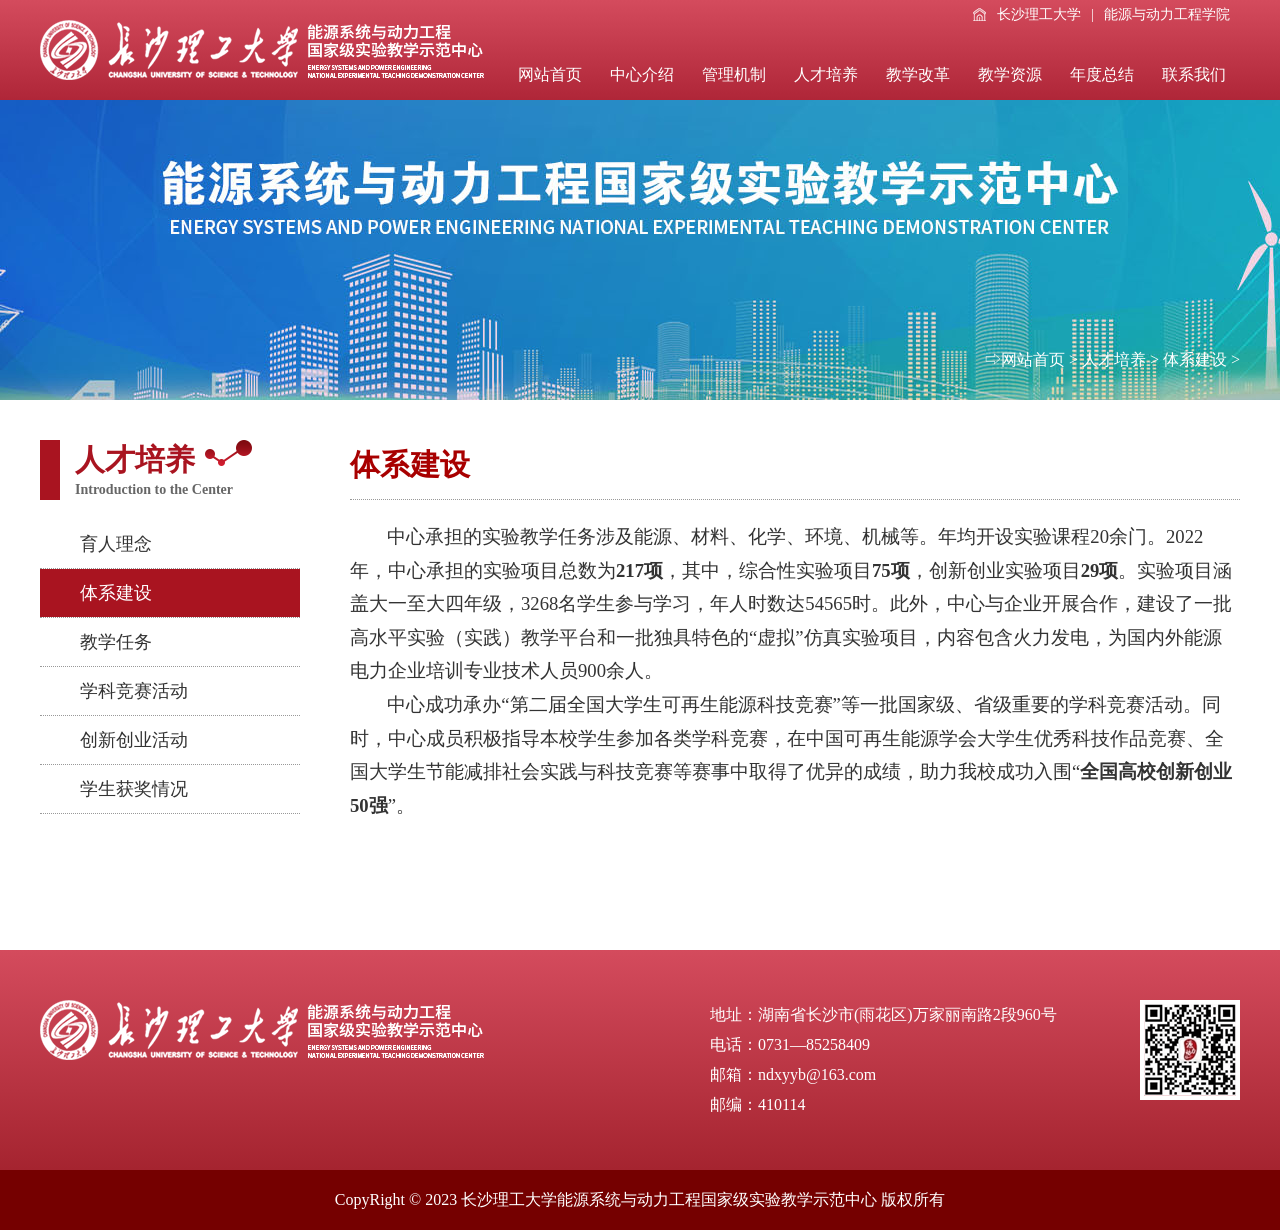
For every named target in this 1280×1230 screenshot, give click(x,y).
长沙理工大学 (1027, 14)
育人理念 (116, 544)
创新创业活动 (134, 740)
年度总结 (1102, 74)
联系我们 (1194, 74)
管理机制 (734, 74)
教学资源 (1010, 74)
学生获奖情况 (134, 789)
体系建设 (1195, 359)
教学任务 (116, 642)
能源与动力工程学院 (1167, 14)
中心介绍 (642, 74)
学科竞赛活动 (134, 691)
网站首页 (550, 74)
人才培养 (826, 74)
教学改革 (918, 74)
